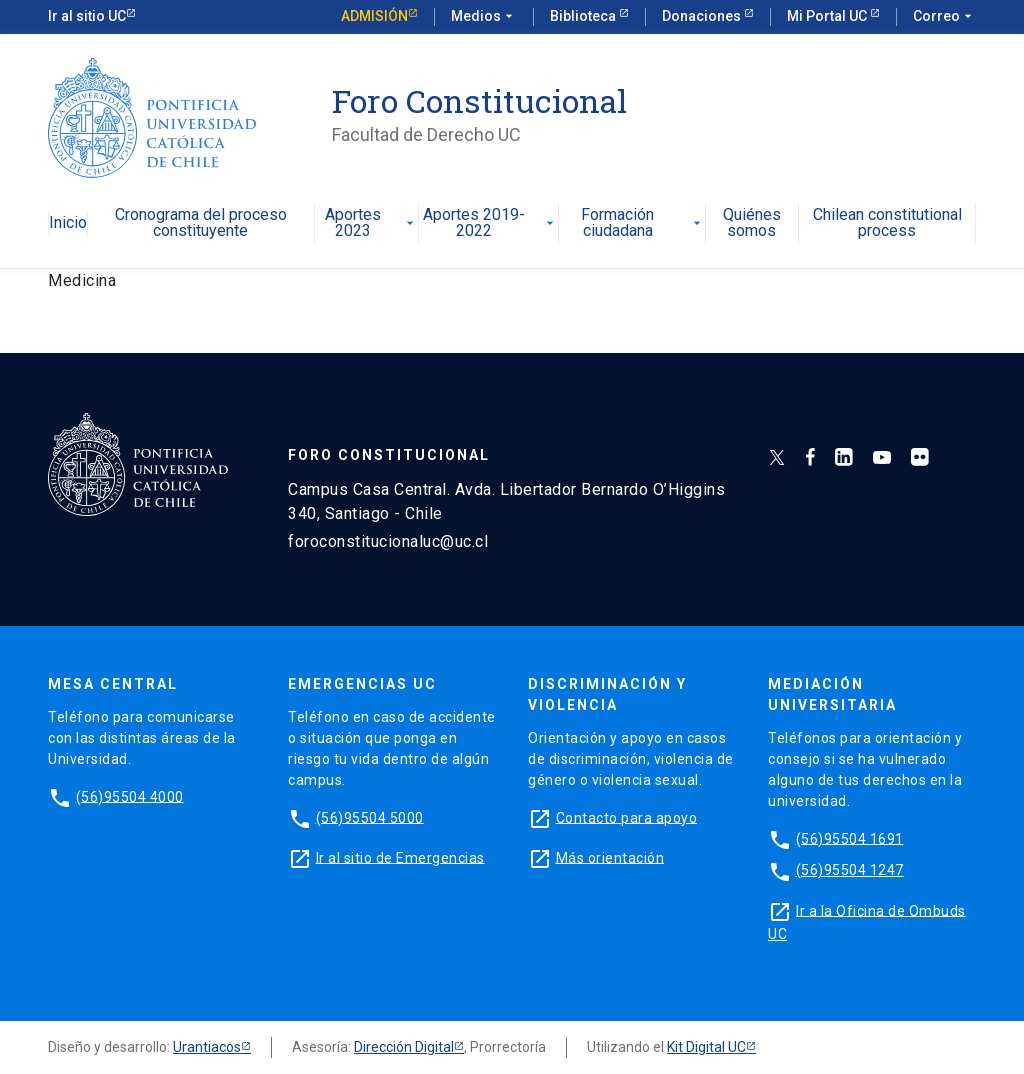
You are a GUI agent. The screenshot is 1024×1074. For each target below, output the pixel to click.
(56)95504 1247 (850, 870)
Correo (944, 17)
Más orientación (610, 857)
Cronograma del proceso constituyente (201, 223)
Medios (484, 17)
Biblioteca (584, 16)
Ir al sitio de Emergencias (400, 857)
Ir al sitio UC (87, 16)
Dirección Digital (404, 1047)
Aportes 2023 (372, 223)
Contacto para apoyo (627, 817)
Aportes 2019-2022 (490, 223)
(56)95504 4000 (130, 796)
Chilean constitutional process (887, 223)
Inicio (68, 223)
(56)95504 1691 (850, 838)
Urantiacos (207, 1047)
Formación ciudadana (642, 223)
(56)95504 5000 (370, 817)
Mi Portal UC (828, 16)
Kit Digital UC (706, 1047)
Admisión (374, 16)
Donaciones (703, 16)
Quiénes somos (752, 223)
